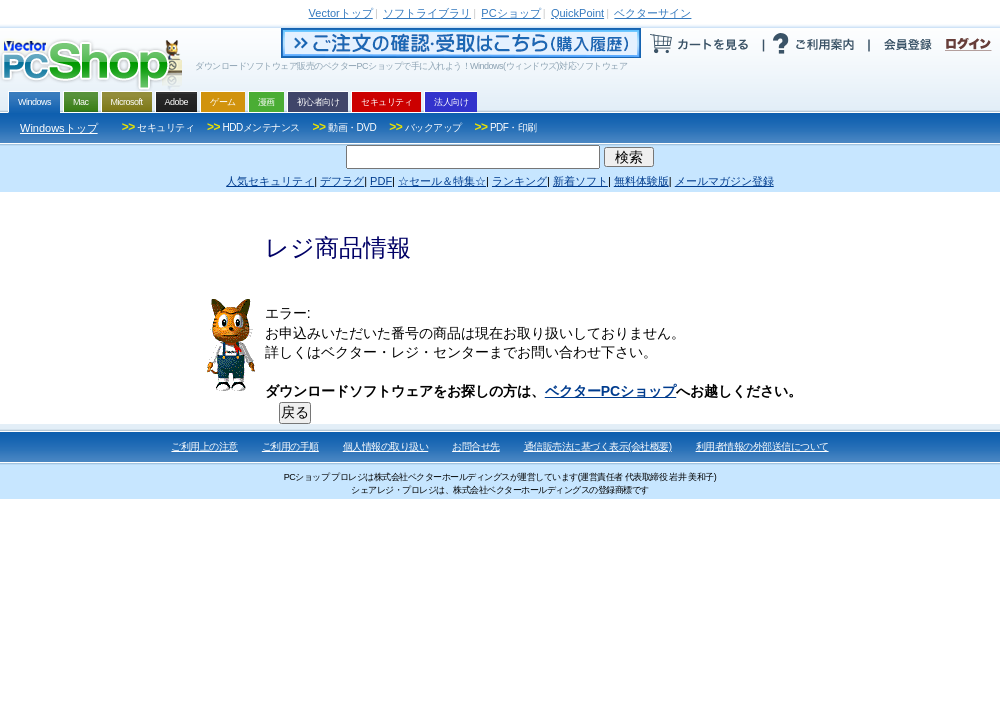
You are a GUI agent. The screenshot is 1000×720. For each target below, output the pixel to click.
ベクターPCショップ (610, 391)
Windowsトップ (59, 128)
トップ (341, 13)
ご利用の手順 (290, 446)
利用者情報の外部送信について (762, 446)
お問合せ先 (476, 446)
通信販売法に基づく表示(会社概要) (598, 446)
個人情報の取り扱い (386, 446)
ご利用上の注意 (204, 446)
